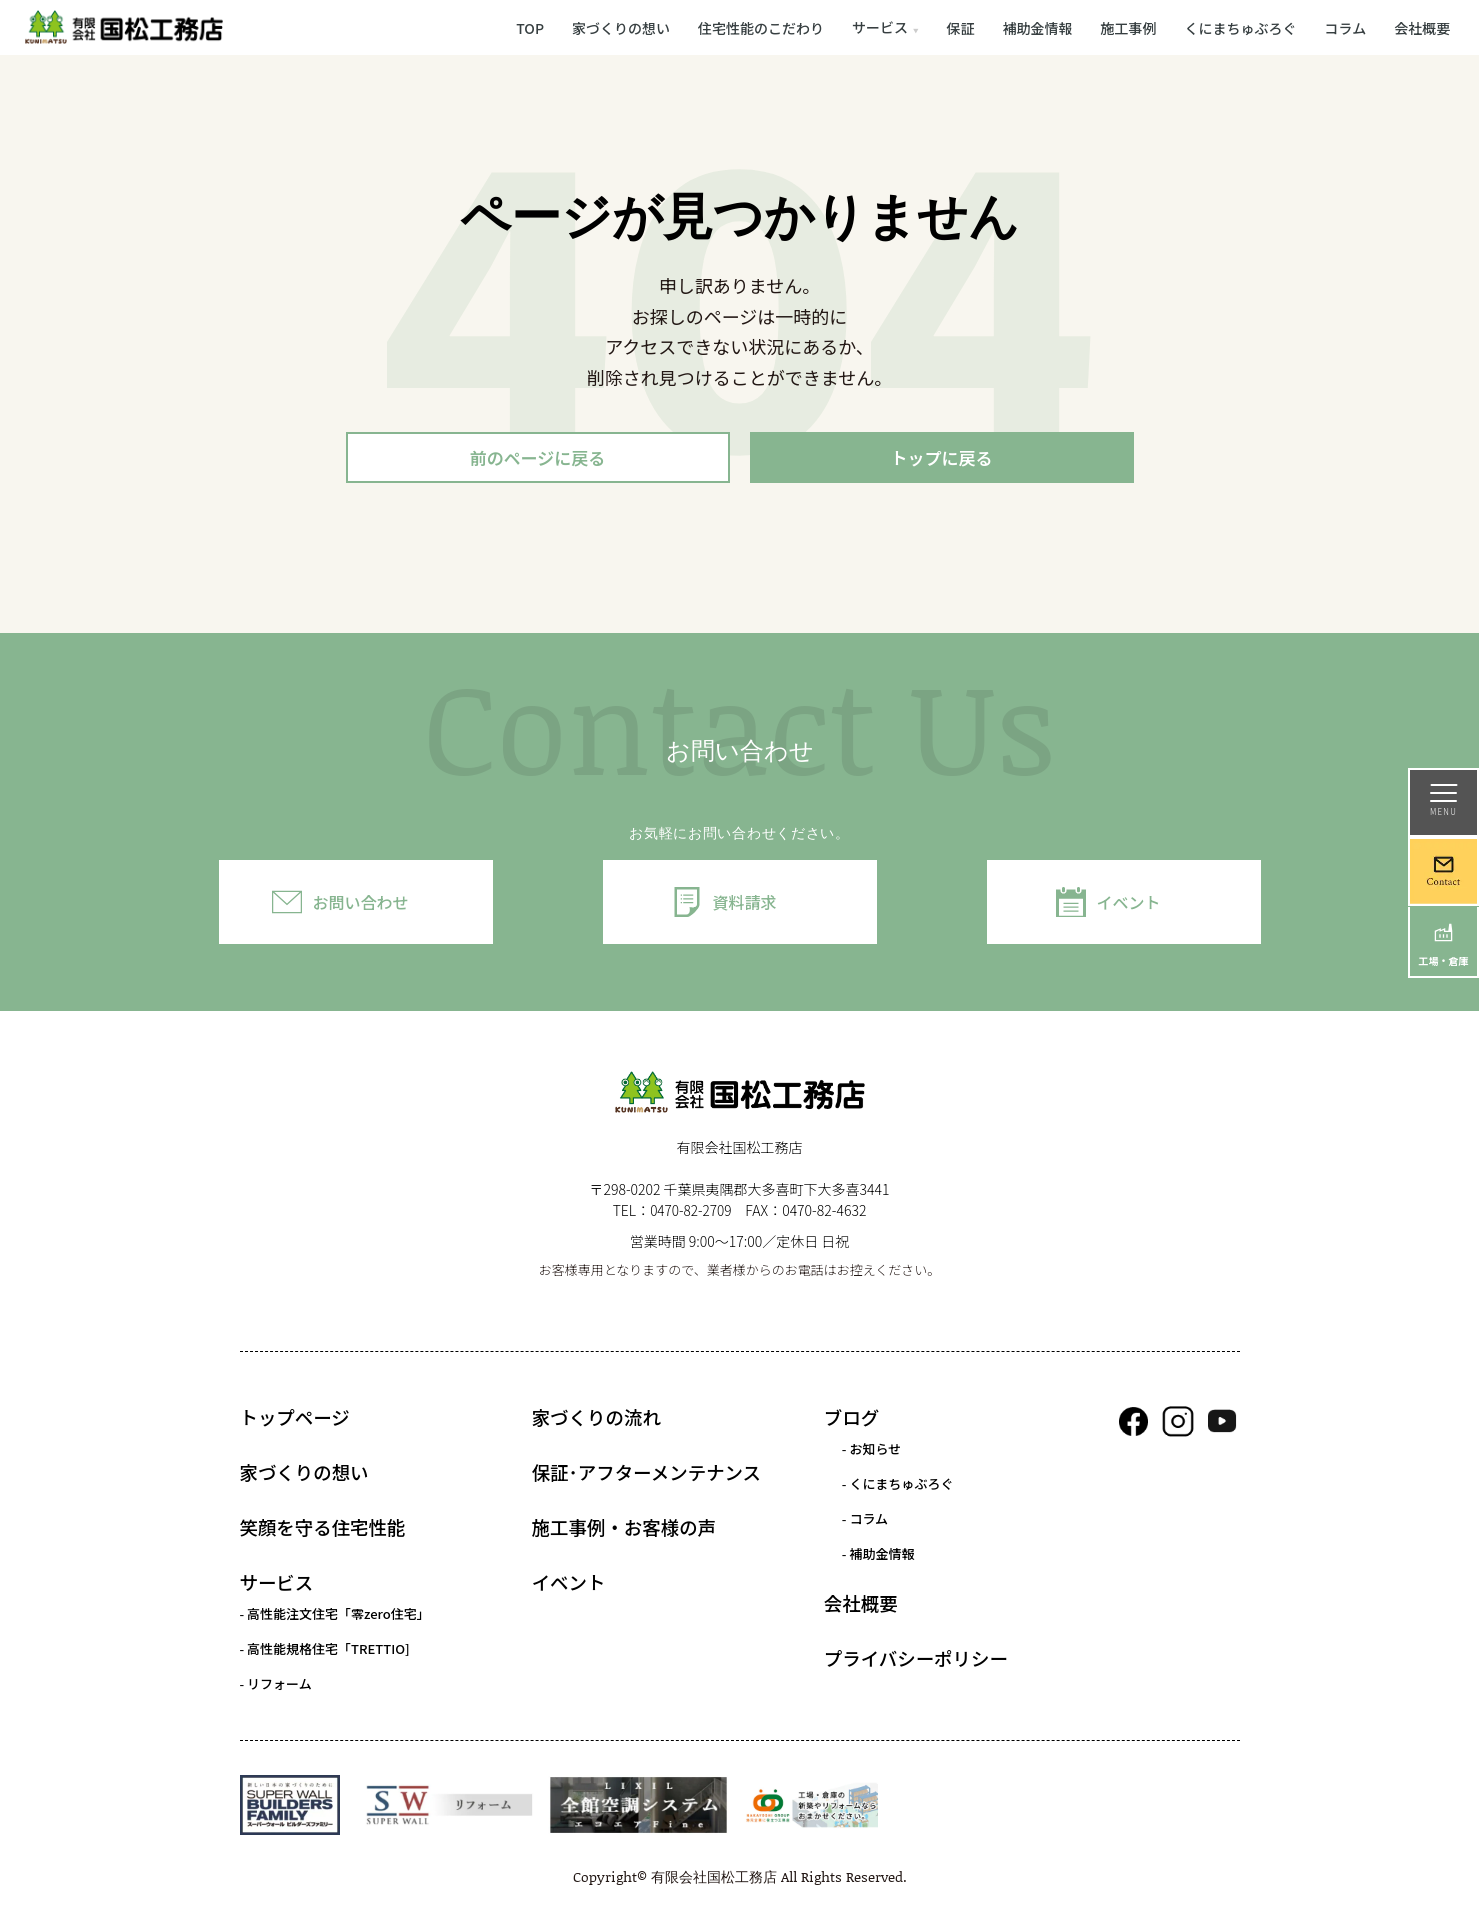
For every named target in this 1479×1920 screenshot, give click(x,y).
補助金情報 (1038, 27)
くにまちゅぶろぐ (1241, 27)
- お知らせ (871, 1451)
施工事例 (1129, 27)
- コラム (865, 1521)
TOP (530, 27)
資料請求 (744, 905)
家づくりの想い (621, 27)
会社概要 (1422, 27)
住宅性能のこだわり (761, 27)
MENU (1443, 800)
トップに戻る (942, 458)
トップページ (295, 1420)
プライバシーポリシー (916, 1661)
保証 (961, 27)
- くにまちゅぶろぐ (898, 1486)
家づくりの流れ (596, 1420)
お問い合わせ (360, 905)
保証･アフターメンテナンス (646, 1475)
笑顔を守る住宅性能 (323, 1530)
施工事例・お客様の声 (624, 1530)
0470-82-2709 (691, 1213)
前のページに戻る (538, 458)
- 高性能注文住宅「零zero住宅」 (335, 1616)
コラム (1346, 27)
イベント (1128, 905)
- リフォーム (276, 1686)
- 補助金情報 (878, 1556)
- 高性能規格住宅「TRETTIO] (325, 1651)
